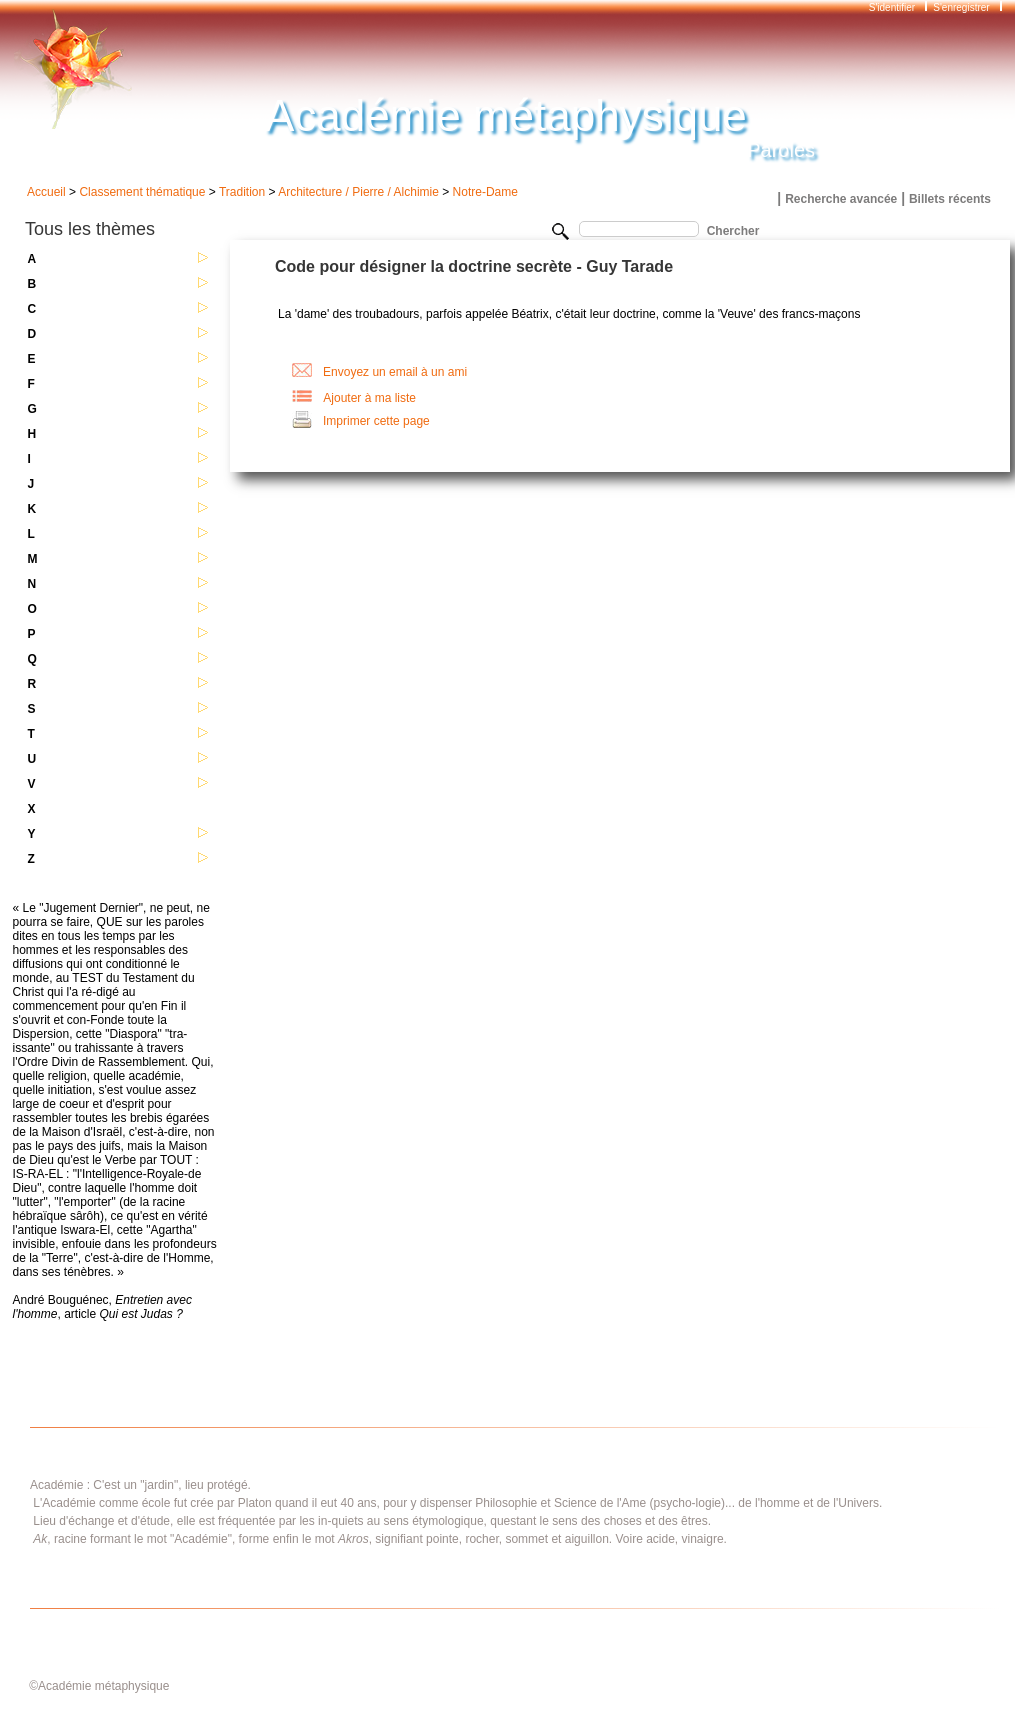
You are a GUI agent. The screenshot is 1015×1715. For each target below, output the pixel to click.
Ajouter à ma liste (369, 398)
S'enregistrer (961, 7)
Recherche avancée (841, 199)
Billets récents (950, 199)
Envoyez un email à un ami (395, 372)
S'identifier (893, 7)
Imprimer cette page (376, 421)
